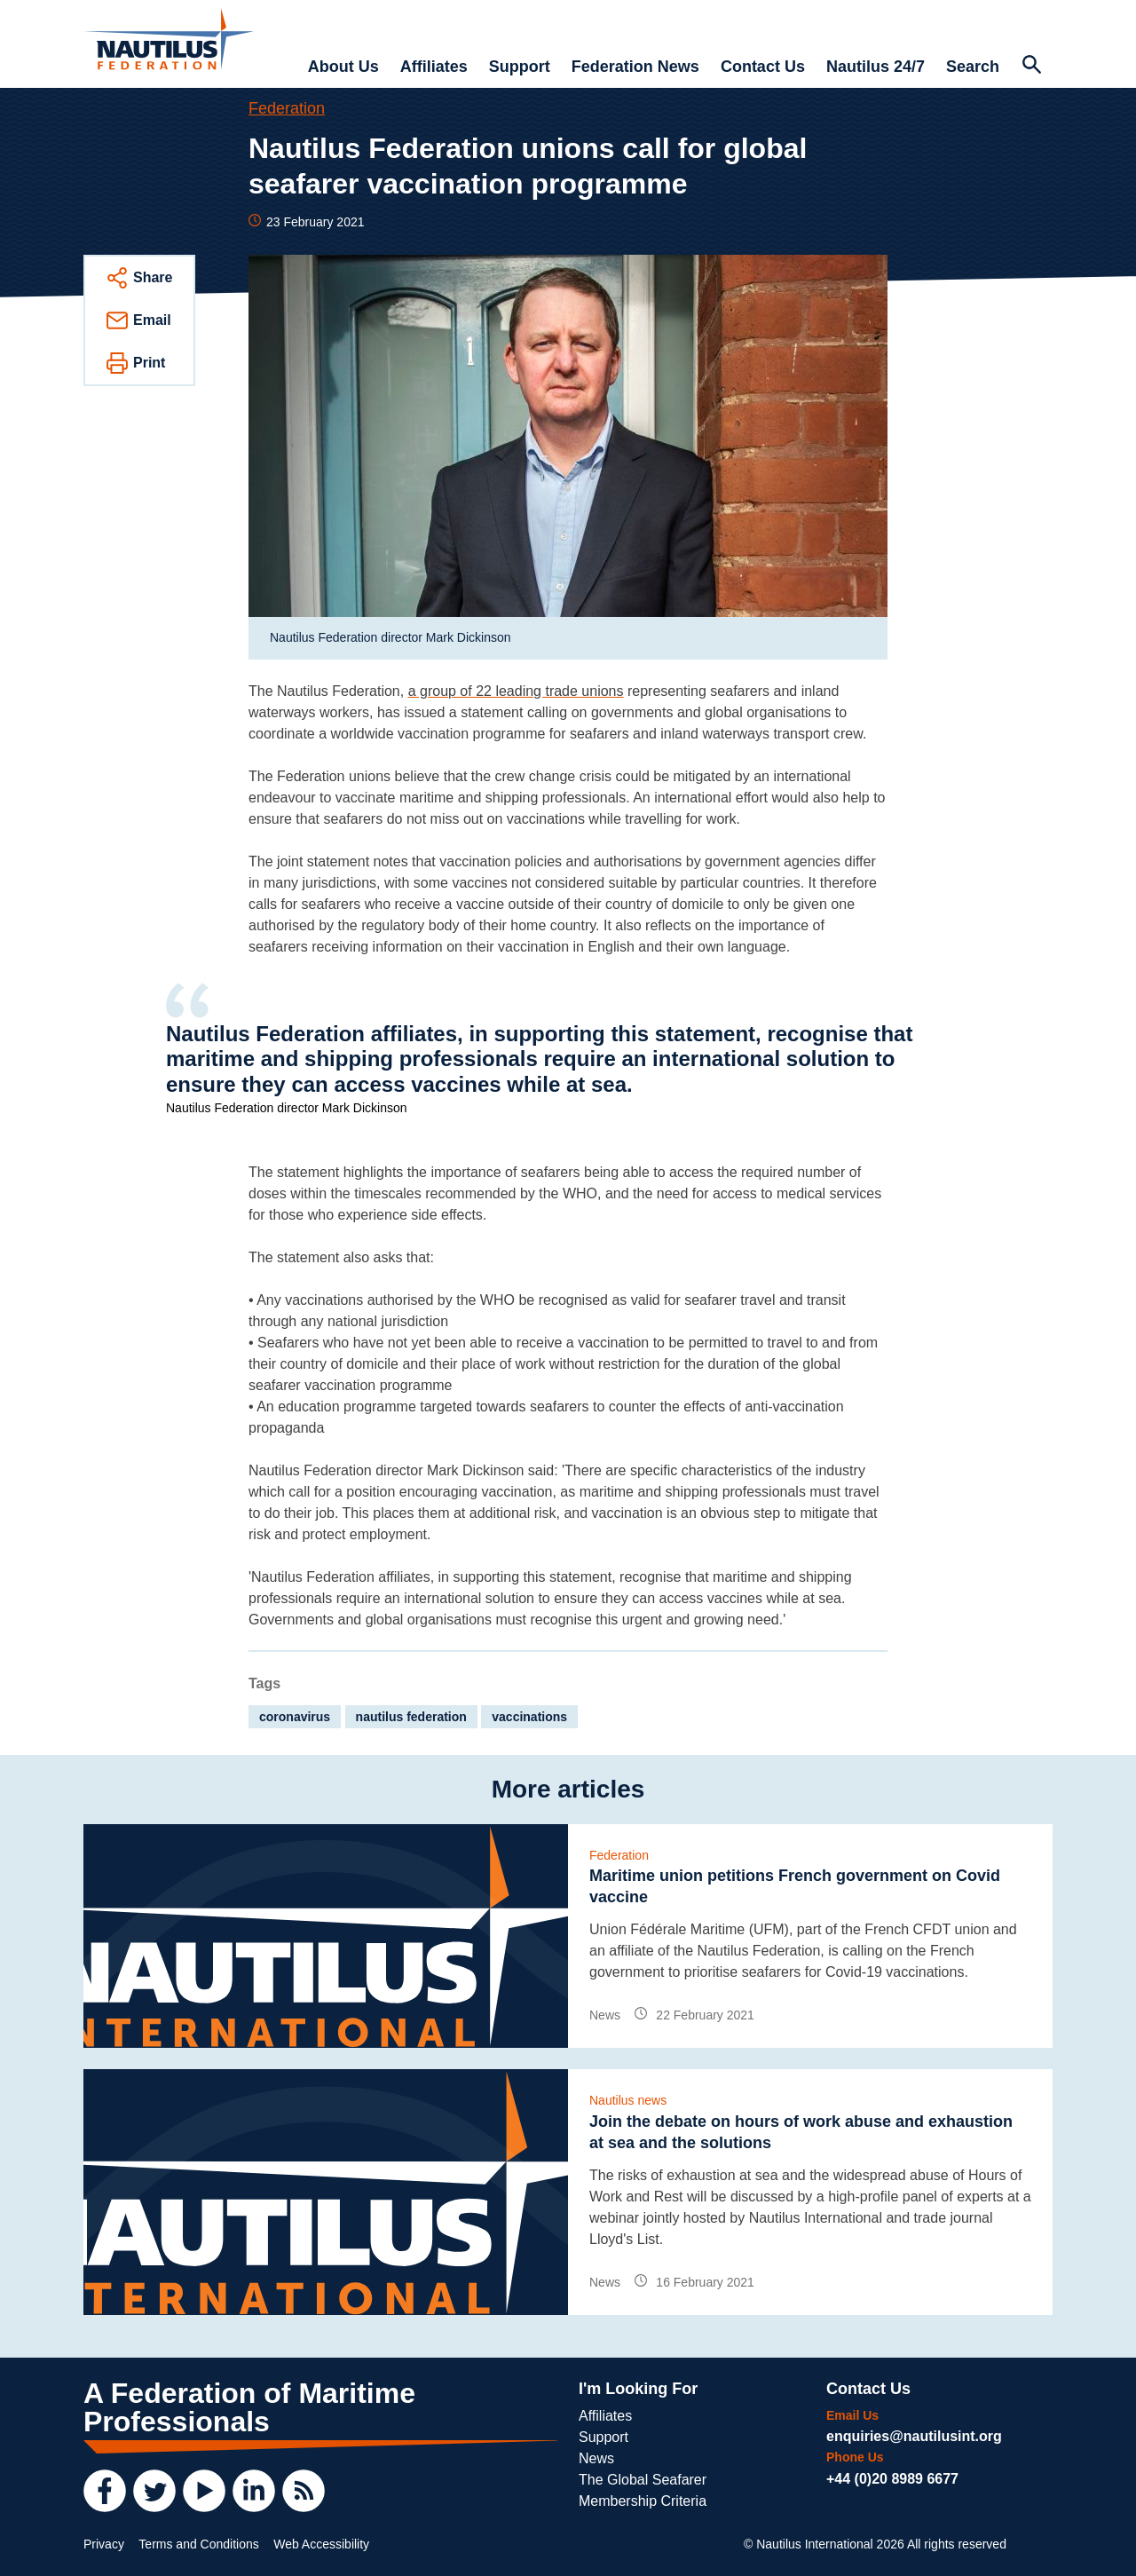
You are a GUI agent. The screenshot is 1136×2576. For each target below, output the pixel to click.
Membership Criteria (642, 2501)
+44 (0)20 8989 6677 (892, 2478)
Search (972, 66)
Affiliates (434, 66)
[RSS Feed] (303, 2490)
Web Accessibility (321, 2544)
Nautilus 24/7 (875, 66)
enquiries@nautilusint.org (914, 2436)
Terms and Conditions (198, 2544)
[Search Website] (1031, 66)
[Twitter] (154, 2490)
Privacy (103, 2544)
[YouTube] (204, 2490)
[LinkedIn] (254, 2490)
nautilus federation (411, 1717)
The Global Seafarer (642, 2479)
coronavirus (294, 1717)
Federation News (635, 66)
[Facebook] (104, 2490)
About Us (343, 66)
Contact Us (763, 66)
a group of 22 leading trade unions (516, 691)
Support (519, 66)
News (596, 2458)
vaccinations (529, 1717)
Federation (286, 108)
